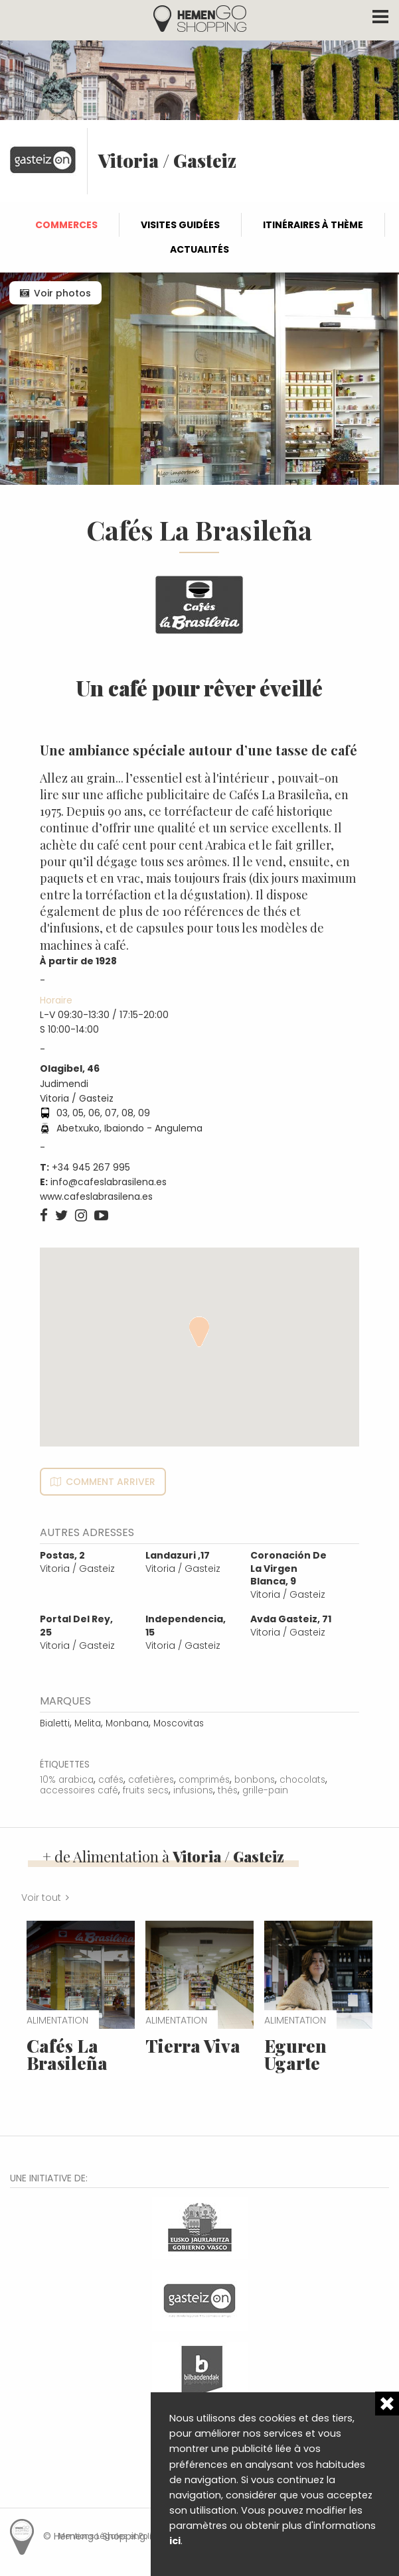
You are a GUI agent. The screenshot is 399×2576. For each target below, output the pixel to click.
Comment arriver (110, 1481)
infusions (193, 1790)
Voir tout (41, 1897)
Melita (87, 1723)
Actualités (199, 249)
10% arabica (67, 1779)
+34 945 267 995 (91, 1167)
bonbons (254, 1779)
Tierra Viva (192, 2045)
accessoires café (79, 1790)
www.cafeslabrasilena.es (96, 1196)
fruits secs (146, 1790)
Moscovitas (178, 1723)
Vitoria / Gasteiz (77, 1562)
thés (228, 1790)
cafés (110, 1779)
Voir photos (62, 293)
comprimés (204, 1779)
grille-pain (265, 1790)
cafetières (151, 1779)
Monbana (127, 1723)
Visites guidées (180, 224)
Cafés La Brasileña (67, 2054)
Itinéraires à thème (313, 224)
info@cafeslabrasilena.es (108, 1182)
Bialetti (55, 1723)
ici (175, 2540)
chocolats (302, 1779)
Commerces (66, 224)
